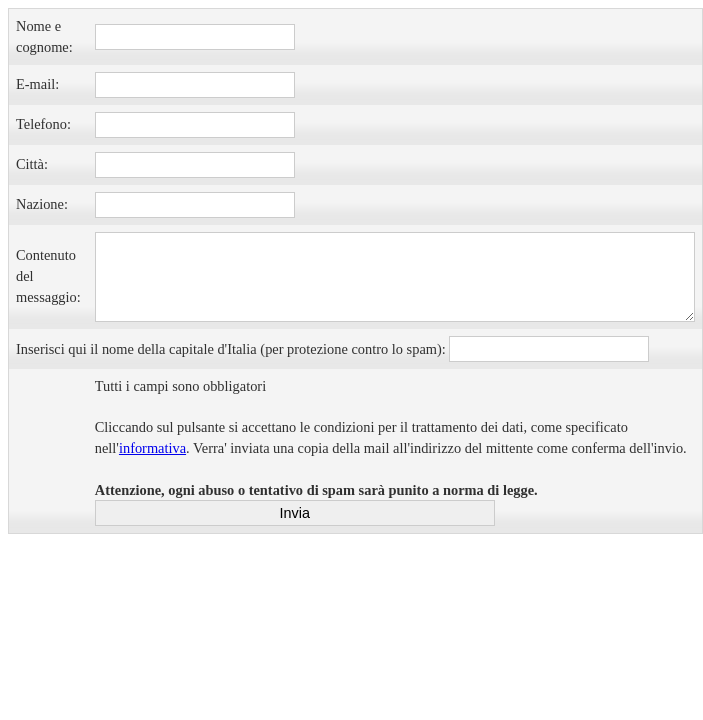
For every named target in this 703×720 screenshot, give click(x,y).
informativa (152, 448)
